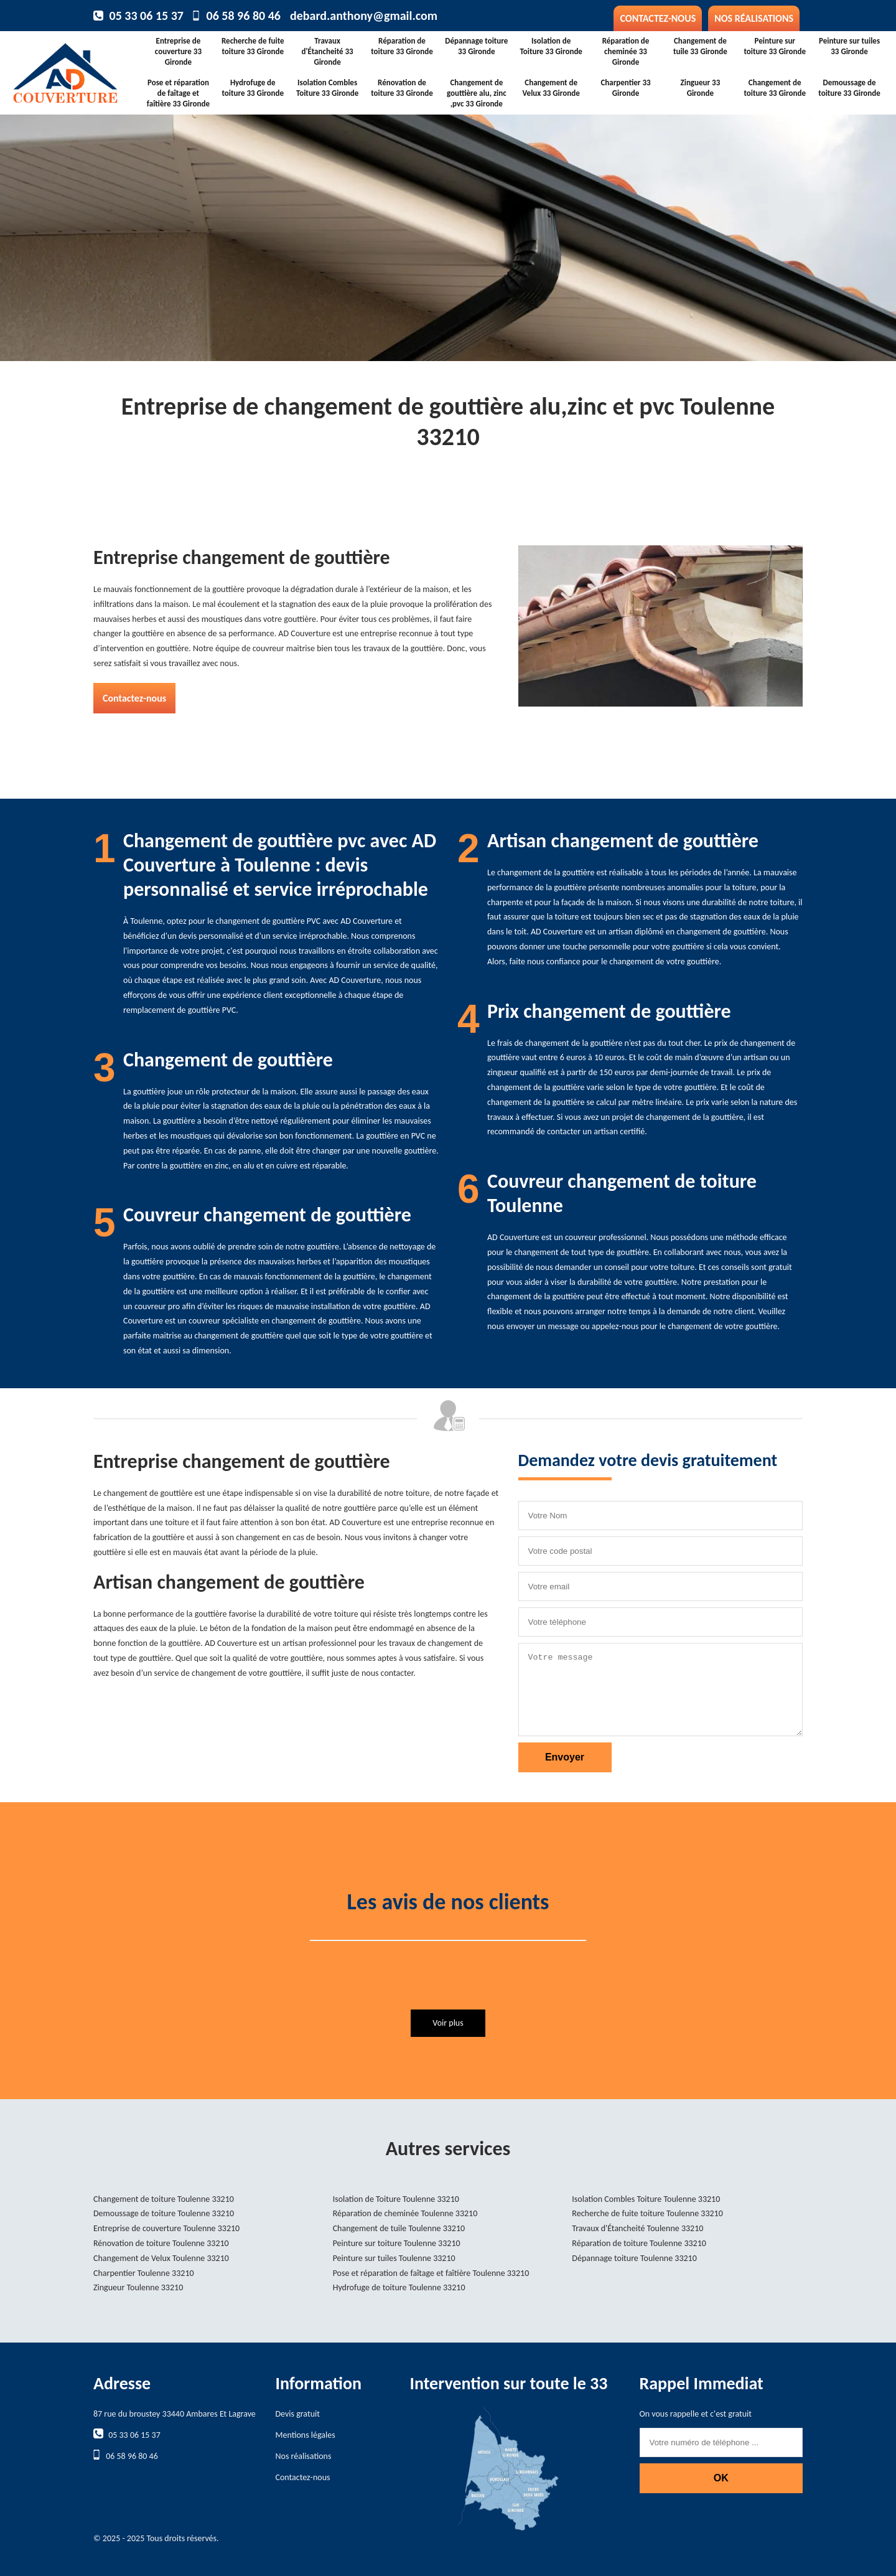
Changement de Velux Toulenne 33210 (161, 2258)
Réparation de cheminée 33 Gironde (626, 51)
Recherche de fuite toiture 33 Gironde (253, 46)
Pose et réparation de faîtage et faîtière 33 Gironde (178, 93)
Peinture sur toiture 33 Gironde (775, 46)
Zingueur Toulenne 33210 (138, 2287)
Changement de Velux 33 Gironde (551, 88)
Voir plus (447, 2023)
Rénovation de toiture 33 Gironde (402, 88)
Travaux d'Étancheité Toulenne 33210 (637, 2228)
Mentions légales (305, 2435)
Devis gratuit (298, 2414)
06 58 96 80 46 (244, 15)
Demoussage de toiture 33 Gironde (849, 88)
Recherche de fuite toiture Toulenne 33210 (647, 2213)
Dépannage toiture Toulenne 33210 (634, 2258)
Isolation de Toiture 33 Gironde (551, 46)
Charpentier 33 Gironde (625, 88)
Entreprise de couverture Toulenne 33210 (166, 2228)
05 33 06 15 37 (147, 15)
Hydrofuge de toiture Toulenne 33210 (399, 2287)
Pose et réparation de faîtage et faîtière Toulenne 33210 (431, 2273)
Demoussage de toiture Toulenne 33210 (163, 2213)
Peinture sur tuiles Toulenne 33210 (394, 2258)
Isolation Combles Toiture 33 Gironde (327, 88)
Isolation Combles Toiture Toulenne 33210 (646, 2199)
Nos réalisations (753, 18)
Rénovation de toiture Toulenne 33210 (161, 2243)
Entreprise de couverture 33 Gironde (178, 51)
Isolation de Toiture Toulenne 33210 (396, 2199)
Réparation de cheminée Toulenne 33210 (405, 2213)
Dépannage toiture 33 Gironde (476, 46)
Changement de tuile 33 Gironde (700, 46)
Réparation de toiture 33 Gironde (402, 46)
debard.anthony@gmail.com (363, 15)
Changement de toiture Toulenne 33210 (163, 2199)
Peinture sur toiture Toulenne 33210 (396, 2243)
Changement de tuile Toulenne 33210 (399, 2228)
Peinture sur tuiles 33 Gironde (849, 46)
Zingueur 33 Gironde (700, 88)
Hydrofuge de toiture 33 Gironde (253, 88)
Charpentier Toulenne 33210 (143, 2273)
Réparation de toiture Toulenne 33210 (639, 2243)
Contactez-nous (658, 18)
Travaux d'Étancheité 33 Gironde (327, 51)
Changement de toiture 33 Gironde (775, 88)
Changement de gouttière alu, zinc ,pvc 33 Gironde (476, 93)
